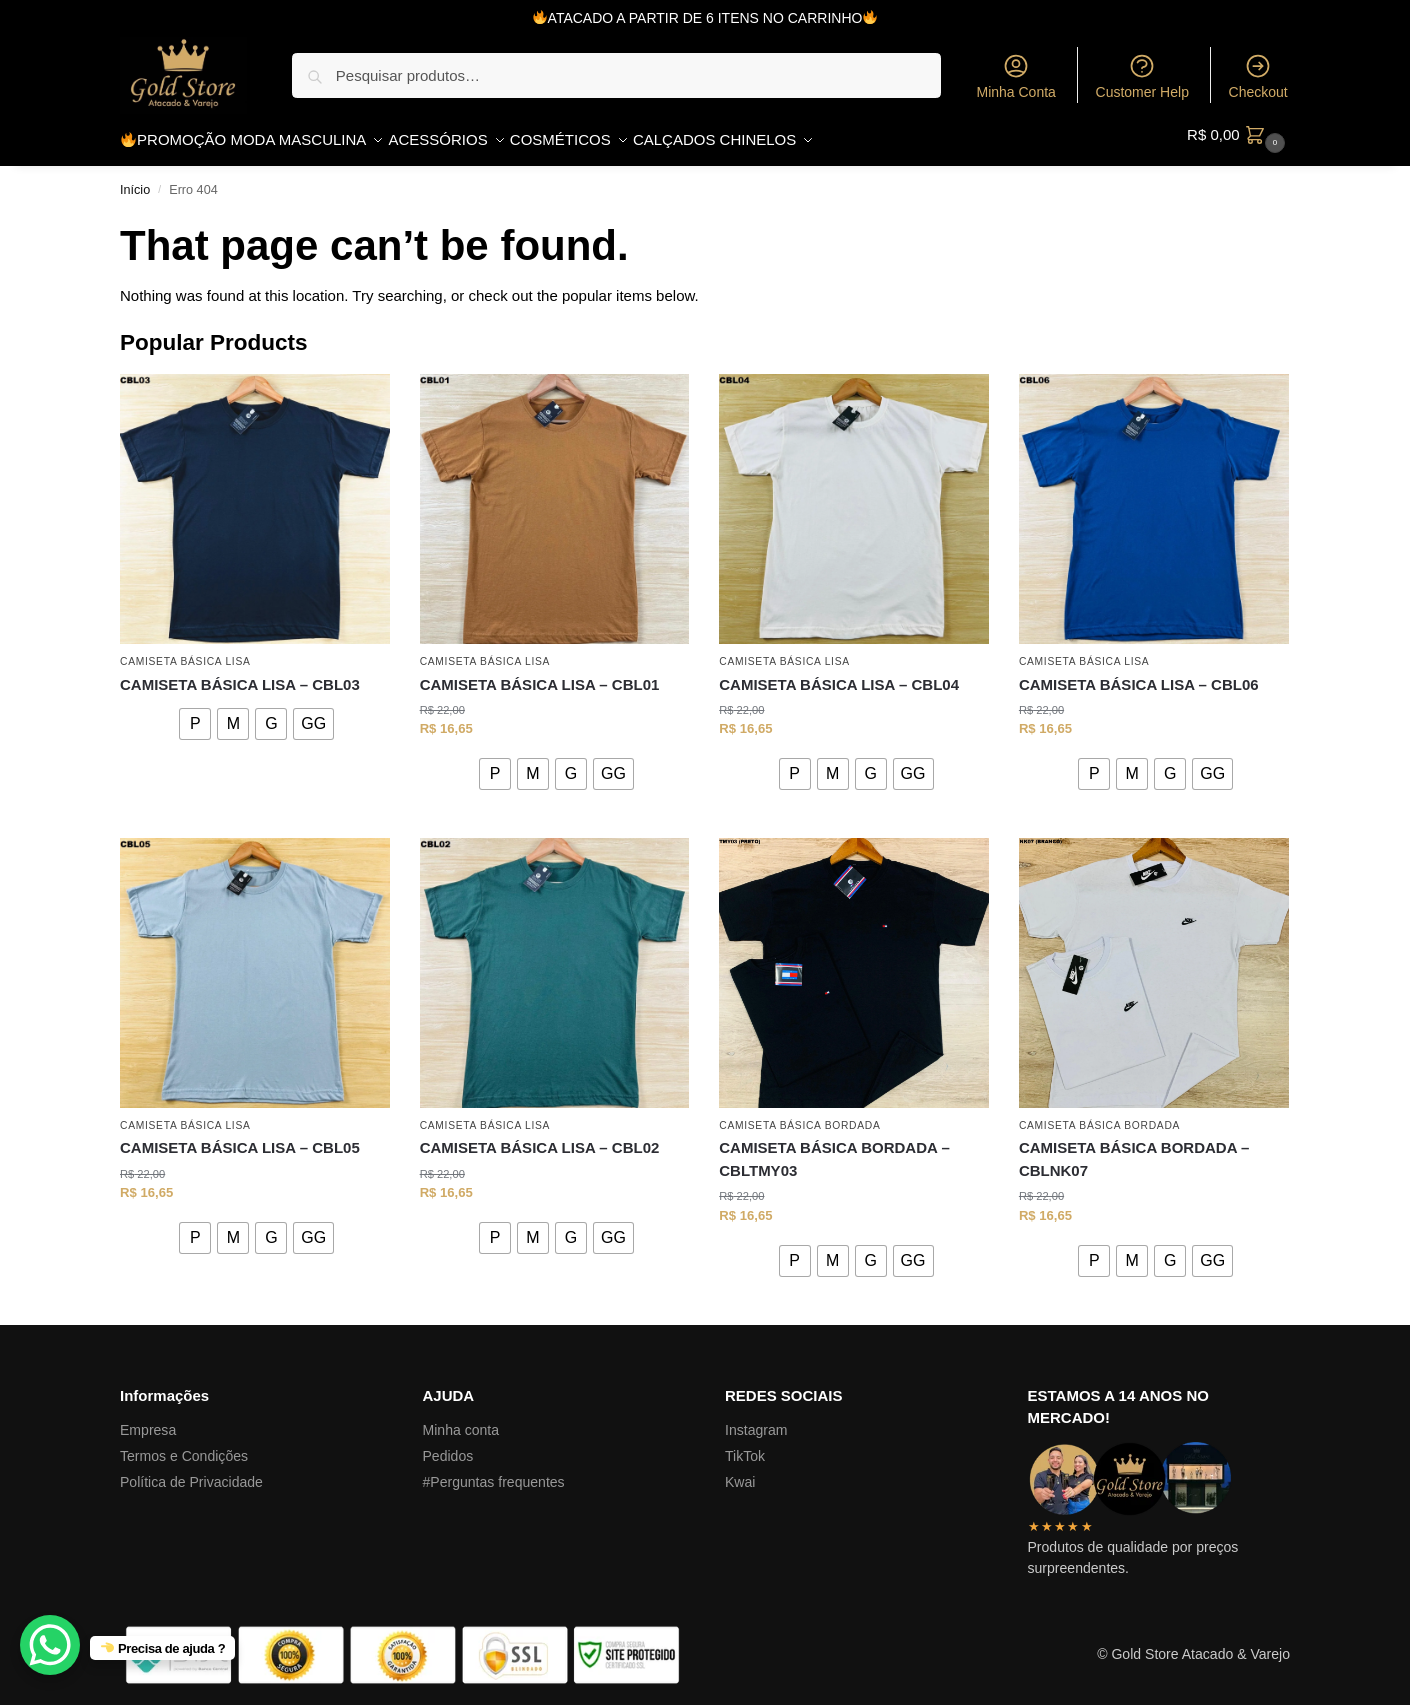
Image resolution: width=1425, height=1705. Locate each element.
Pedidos (448, 1445)
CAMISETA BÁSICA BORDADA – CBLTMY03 (834, 1149)
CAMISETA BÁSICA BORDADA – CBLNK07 (1134, 1149)
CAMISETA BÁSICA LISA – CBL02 (540, 1137)
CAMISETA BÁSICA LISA (185, 651)
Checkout (1258, 76)
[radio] (195, 713)
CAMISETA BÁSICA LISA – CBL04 (839, 673)
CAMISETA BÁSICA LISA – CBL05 (240, 1137)
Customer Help (1142, 76)
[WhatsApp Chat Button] (50, 1645)
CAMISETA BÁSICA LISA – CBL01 (540, 673)
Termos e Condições (184, 1445)
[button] (1238, 135)
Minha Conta (1015, 76)
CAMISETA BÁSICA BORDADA (799, 1115)
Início (135, 179)
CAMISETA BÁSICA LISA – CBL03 (240, 673)
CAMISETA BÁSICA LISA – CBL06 (1139, 673)
